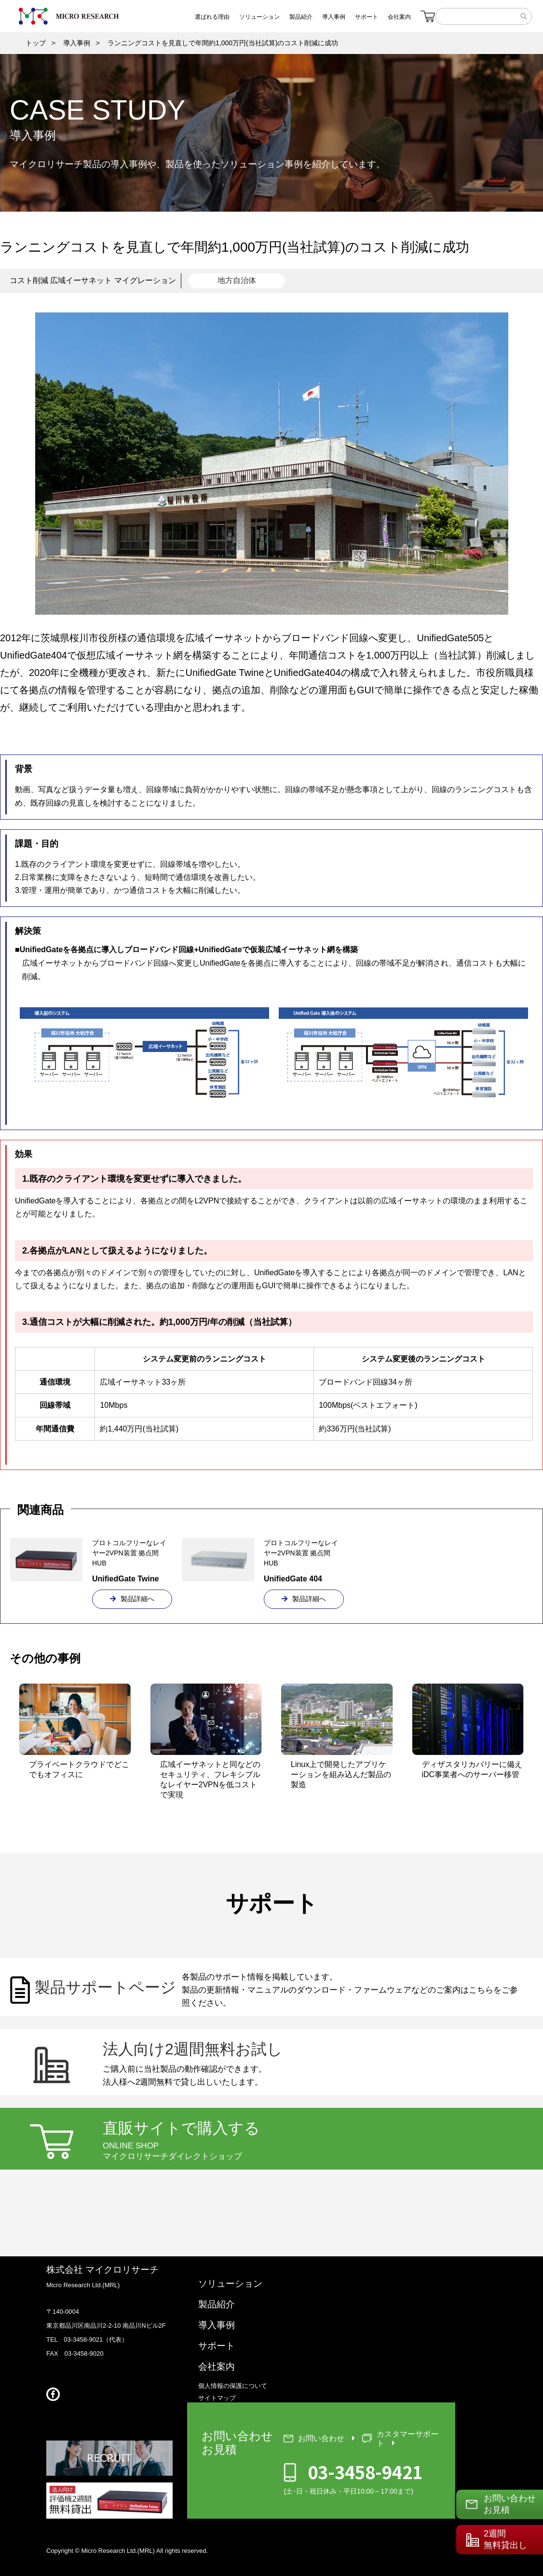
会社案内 (216, 2366)
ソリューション (230, 2283)
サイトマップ (217, 2398)
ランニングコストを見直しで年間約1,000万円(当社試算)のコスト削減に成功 (223, 43)
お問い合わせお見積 (510, 2504)
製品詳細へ (132, 1599)
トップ (36, 43)
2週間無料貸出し (505, 2539)
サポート (216, 2345)
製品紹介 (216, 2304)
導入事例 (76, 43)
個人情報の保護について (232, 2386)
